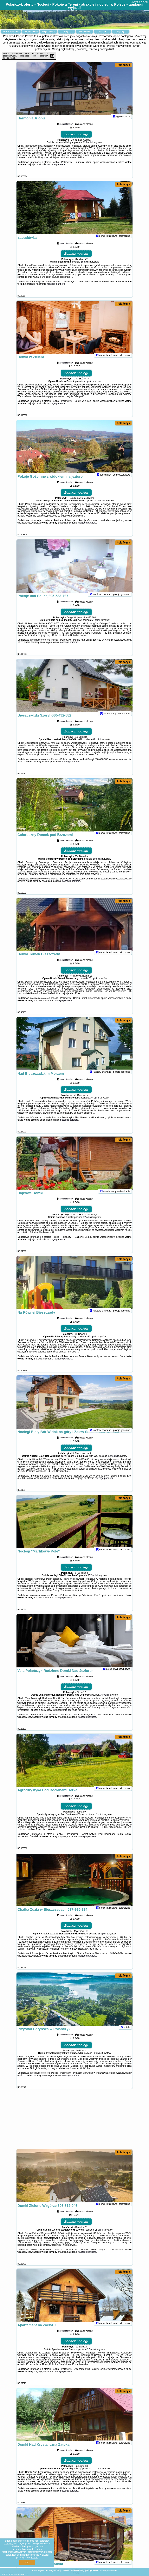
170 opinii (96, 2473)
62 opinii (96, 744)
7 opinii (87, 386)
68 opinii (93, 983)
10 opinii (100, 505)
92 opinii (97, 2058)
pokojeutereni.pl (140, 1)
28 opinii (102, 1938)
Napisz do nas (110, 2570)
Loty (66, 31)
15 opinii (85, 266)
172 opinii (93, 1580)
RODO (34, 2557)
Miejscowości (48, 31)
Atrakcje (102, 31)
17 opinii (91, 2354)
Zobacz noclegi (76, 139)
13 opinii (98, 1819)
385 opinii (91, 1341)
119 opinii (113, 1461)
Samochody (84, 31)
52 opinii (95, 625)
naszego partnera (56, 169)
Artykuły (120, 31)
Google (8, 2543)
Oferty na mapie (30, 31)
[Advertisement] (74, 2121)
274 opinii (94, 1102)
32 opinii (87, 1222)
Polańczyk (123, 64)
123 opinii (88, 147)
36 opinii (104, 1699)
